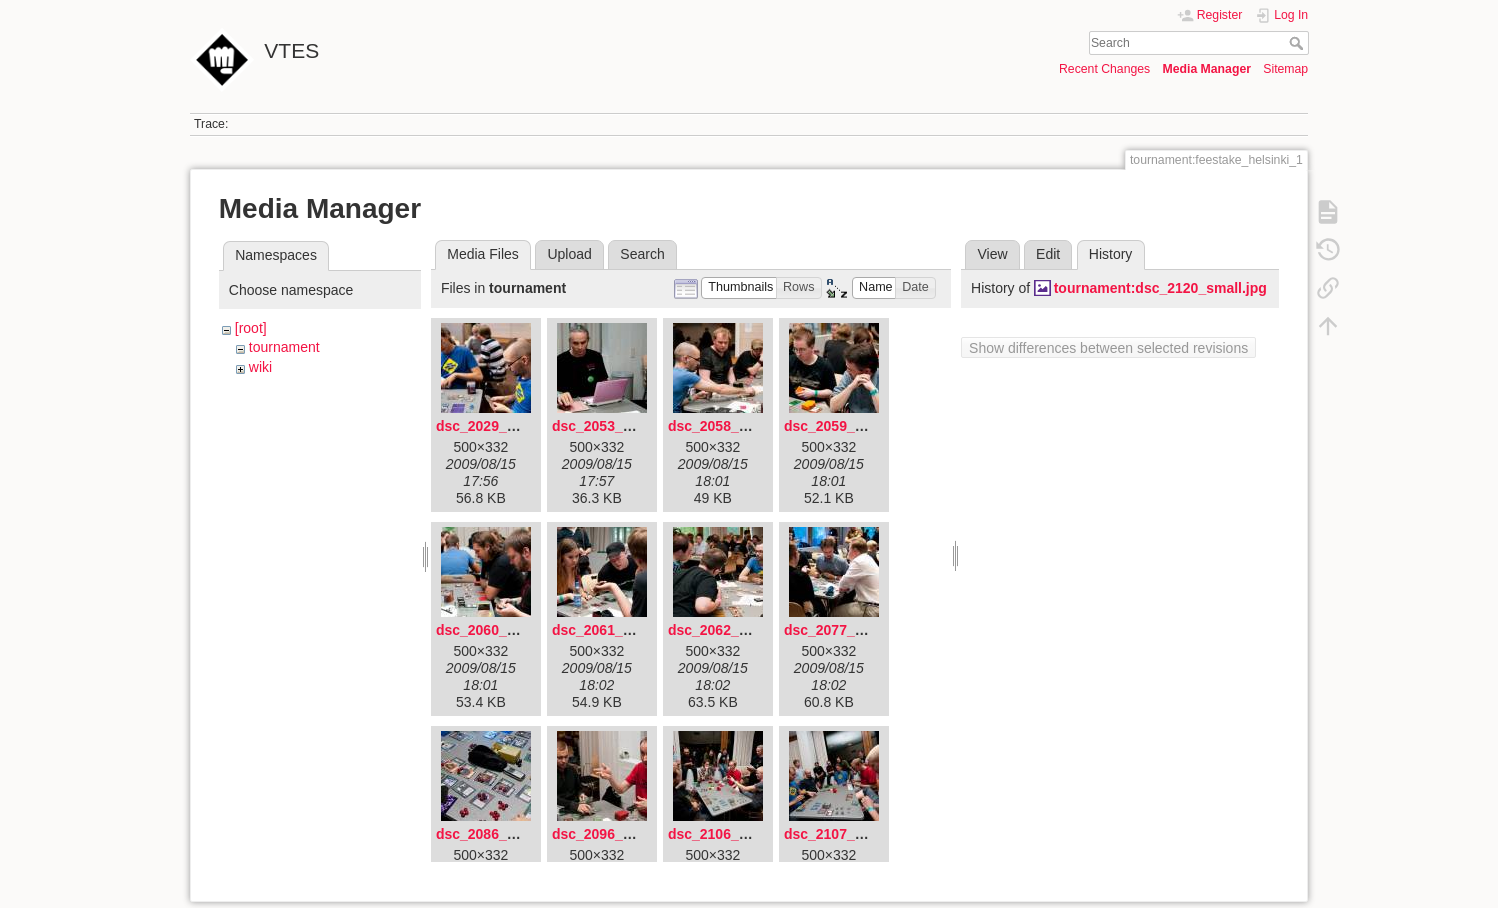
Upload (569, 254)
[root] (251, 328)
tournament (284, 347)
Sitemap (1285, 69)
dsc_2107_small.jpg (850, 834)
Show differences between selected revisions (1108, 348)
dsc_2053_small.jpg (618, 426)
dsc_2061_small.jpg (618, 630)
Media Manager (1206, 69)
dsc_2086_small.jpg (502, 834)
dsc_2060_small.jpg (502, 630)
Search (1298, 43)
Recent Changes (1104, 69)
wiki (260, 367)
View (992, 254)
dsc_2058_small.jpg (734, 426)
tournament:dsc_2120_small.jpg (1160, 288)
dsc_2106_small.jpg (734, 834)
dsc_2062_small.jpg (734, 630)
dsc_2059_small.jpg (850, 426)
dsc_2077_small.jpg (850, 630)
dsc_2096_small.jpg (618, 834)
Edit (1048, 254)
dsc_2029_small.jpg (502, 426)
